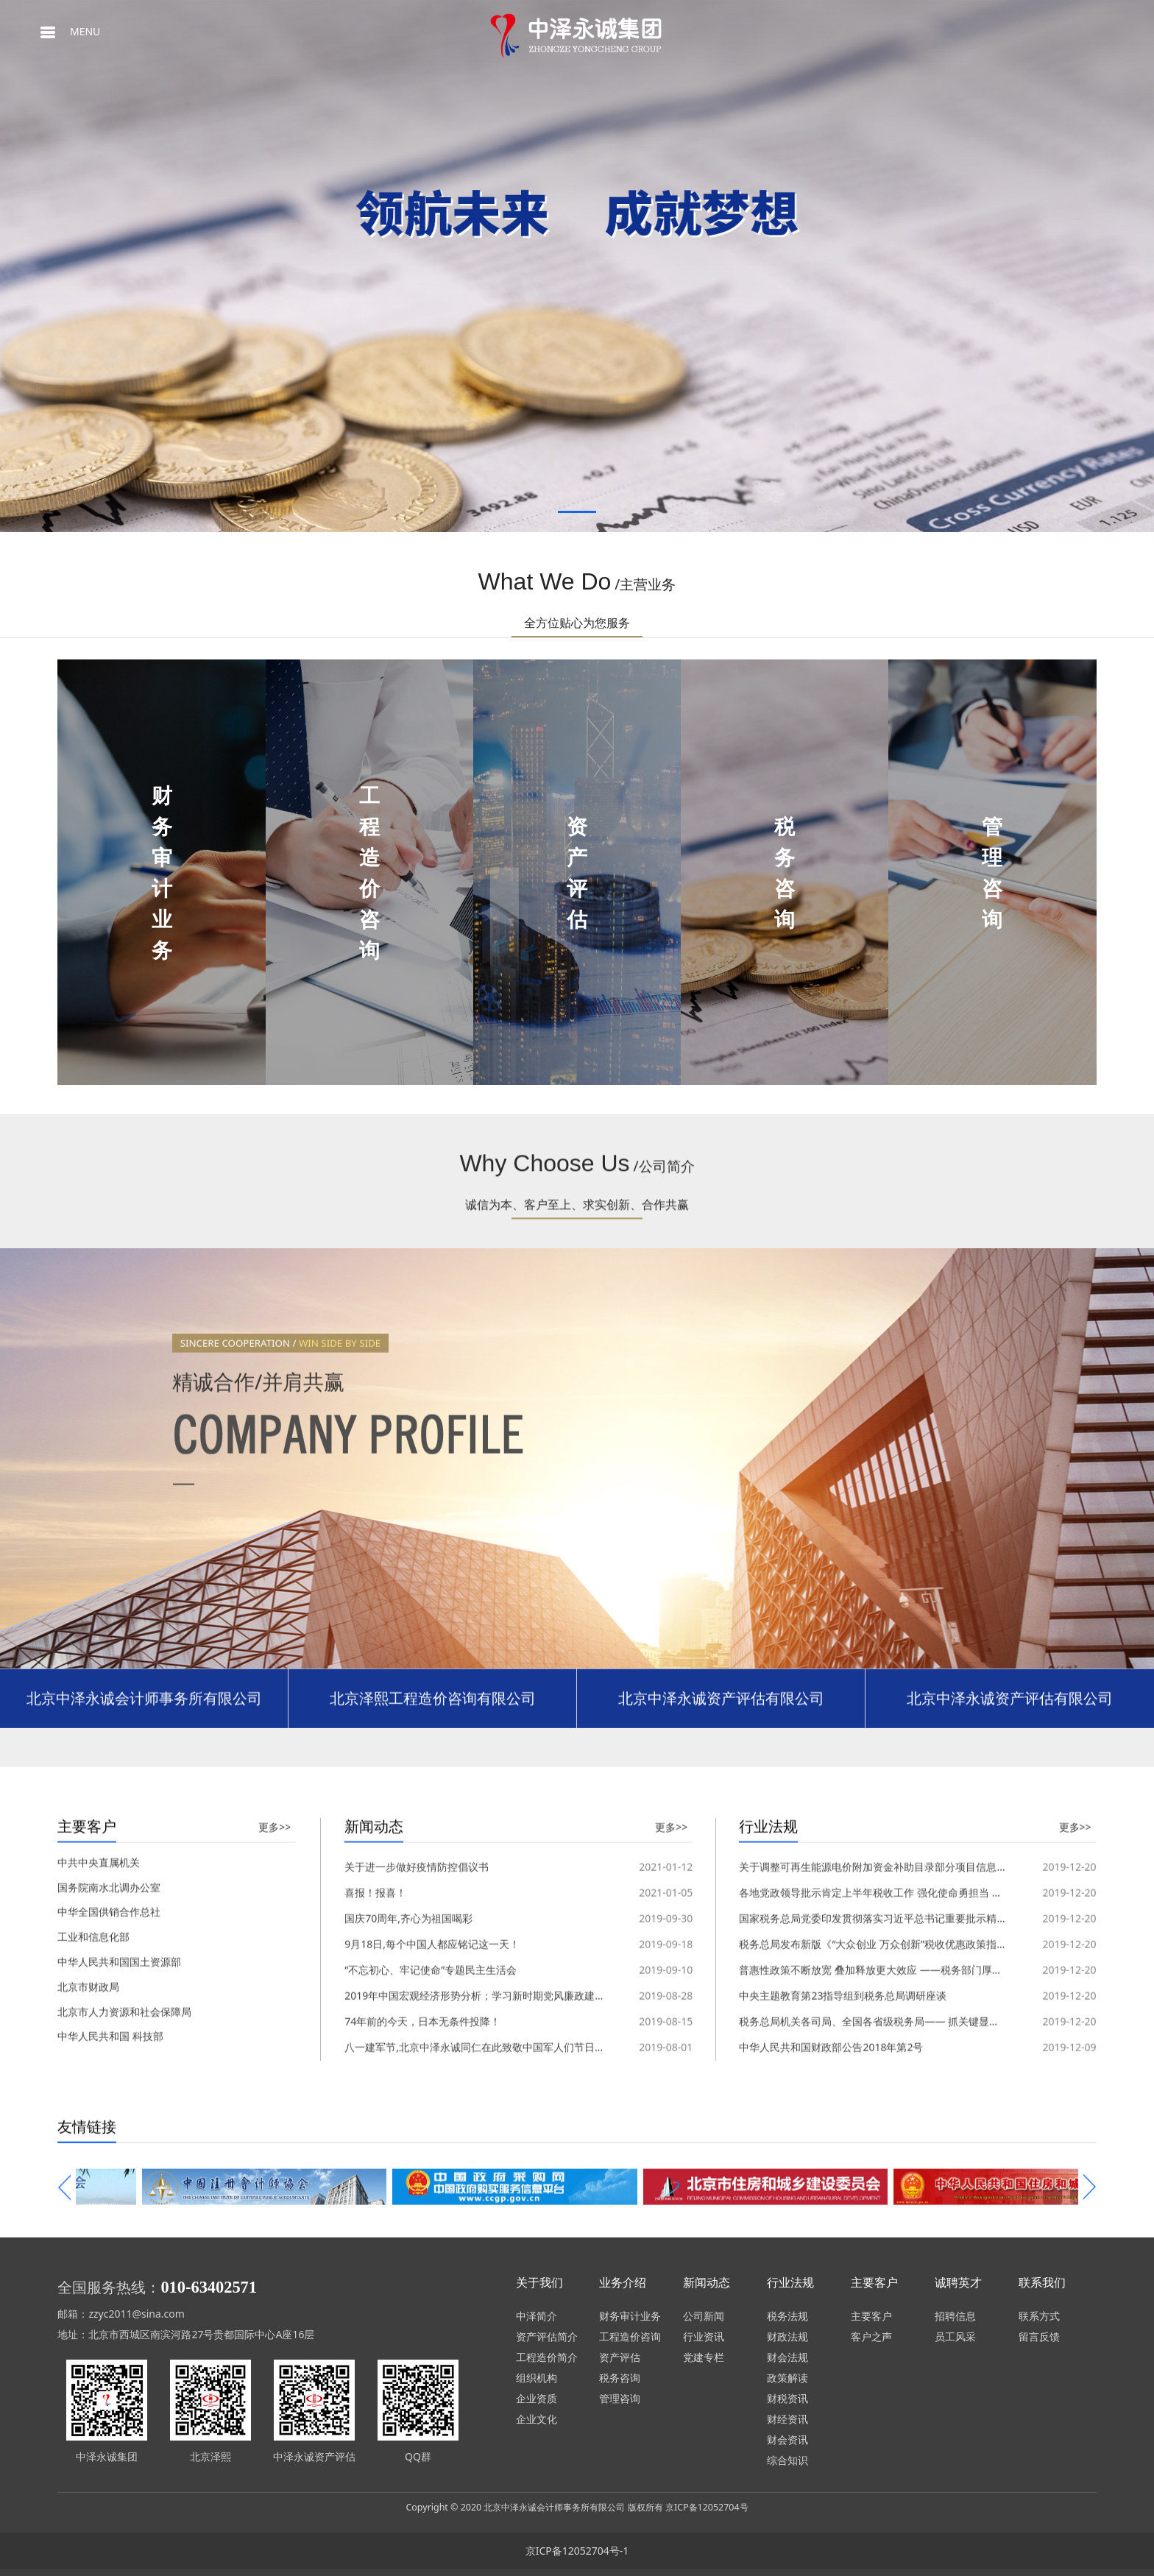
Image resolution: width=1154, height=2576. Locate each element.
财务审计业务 (630, 2316)
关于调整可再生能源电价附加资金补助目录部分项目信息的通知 (883, 2060)
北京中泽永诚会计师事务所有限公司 (144, 1711)
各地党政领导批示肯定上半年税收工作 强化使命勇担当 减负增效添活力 (901, 1879)
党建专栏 (703, 2357)
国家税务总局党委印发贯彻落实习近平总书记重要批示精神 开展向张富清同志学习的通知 (941, 1905)
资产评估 (619, 2357)
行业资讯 (703, 2336)
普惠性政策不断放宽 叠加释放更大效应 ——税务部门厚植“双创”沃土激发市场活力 (925, 1957)
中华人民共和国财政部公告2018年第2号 (831, 2034)
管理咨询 (619, 2398)
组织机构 (536, 2378)
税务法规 (787, 2316)
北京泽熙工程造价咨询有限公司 (433, 1711)
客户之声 (871, 2336)
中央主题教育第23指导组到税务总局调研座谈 (842, 1982)
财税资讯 (787, 2398)
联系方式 (1039, 2316)
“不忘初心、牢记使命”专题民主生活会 (430, 1957)
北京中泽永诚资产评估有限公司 (721, 1711)
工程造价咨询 (630, 2336)
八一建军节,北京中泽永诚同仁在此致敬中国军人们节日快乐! (481, 2034)
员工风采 (955, 2336)
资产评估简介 (547, 2336)
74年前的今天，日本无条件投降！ (422, 2008)
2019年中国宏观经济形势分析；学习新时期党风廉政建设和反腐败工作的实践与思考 (536, 1982)
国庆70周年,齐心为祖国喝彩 (408, 1905)
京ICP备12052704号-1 (577, 2551)
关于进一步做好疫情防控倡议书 (416, 2060)
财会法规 (787, 2357)
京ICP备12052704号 (706, 2507)
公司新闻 (703, 2316)
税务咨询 (619, 2378)
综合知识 (787, 2460)
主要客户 (871, 2316)
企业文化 (536, 2419)
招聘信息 (955, 2316)
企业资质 (536, 2398)
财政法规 (787, 2336)
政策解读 (787, 2378)
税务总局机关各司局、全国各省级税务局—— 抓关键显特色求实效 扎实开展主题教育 (932, 2008)
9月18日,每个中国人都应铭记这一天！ (432, 1931)
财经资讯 (787, 2419)
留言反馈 (1039, 2336)
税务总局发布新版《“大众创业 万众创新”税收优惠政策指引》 (878, 1931)
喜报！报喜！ (375, 1879)
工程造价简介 (547, 2357)
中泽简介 (536, 2316)
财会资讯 (787, 2439)
